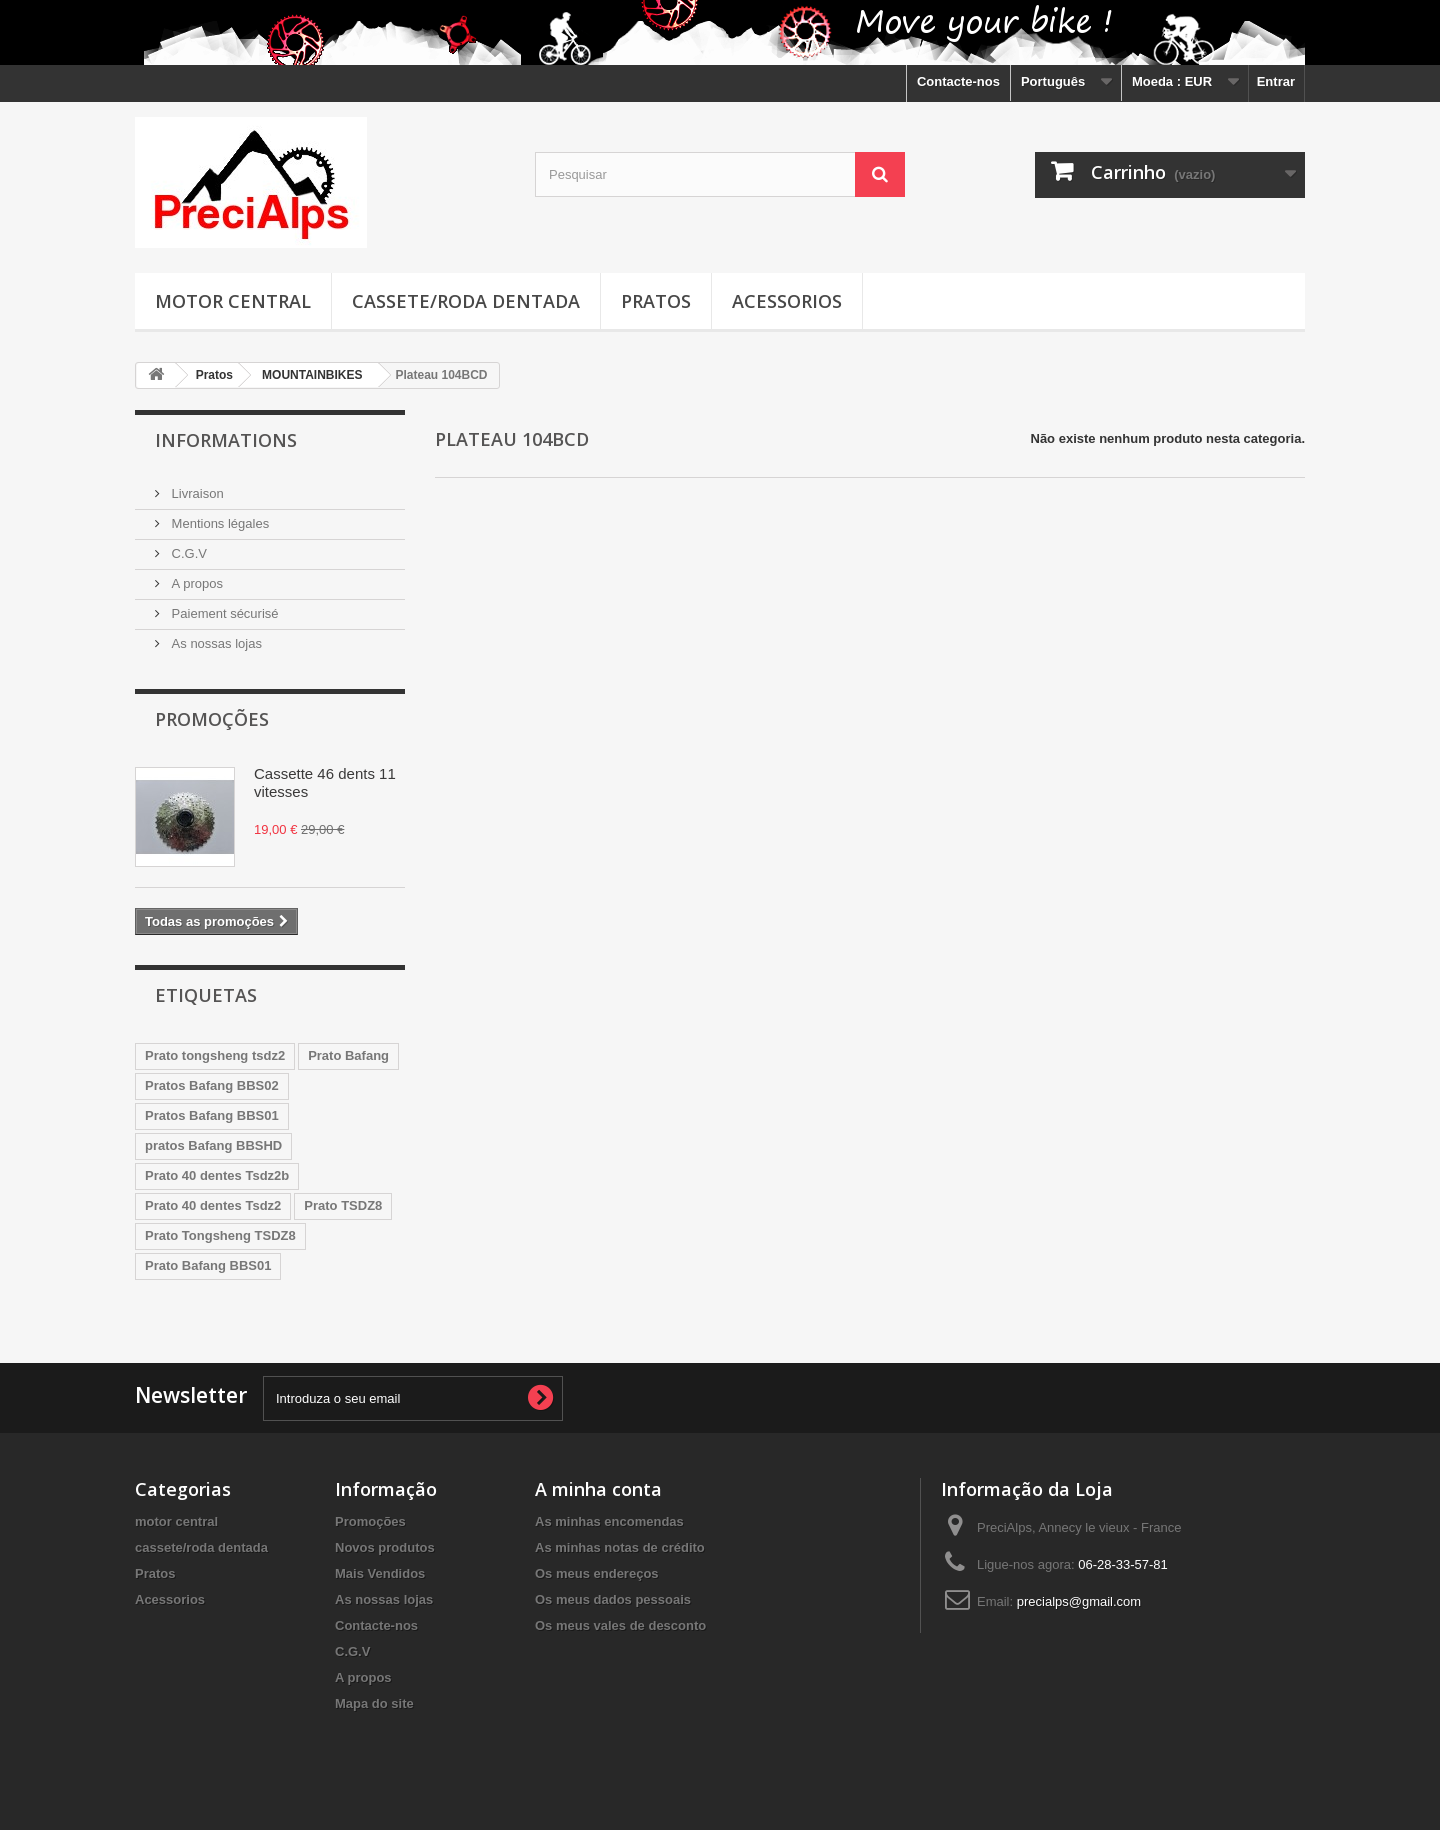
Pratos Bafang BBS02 (212, 1085)
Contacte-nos (958, 81)
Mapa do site (374, 1703)
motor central (233, 301)
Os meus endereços (597, 1573)
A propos (195, 583)
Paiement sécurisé (223, 613)
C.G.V (187, 553)
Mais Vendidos (380, 1573)
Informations (226, 440)
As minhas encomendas (609, 1521)
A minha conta (598, 1489)
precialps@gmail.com (1079, 1601)
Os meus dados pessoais (613, 1599)
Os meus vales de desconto (620, 1625)
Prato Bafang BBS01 (208, 1265)
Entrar (1276, 81)
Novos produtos (385, 1547)
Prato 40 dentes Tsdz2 (213, 1205)
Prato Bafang (348, 1055)
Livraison (196, 493)
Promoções (212, 719)
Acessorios (787, 301)
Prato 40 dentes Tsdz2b (217, 1175)
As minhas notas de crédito (620, 1547)
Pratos (656, 301)
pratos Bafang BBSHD (213, 1145)
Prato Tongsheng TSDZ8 (220, 1235)
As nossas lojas (215, 643)
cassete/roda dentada (466, 301)
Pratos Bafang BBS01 (212, 1115)
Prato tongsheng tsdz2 (215, 1055)
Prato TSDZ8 (343, 1205)
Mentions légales (218, 523)
